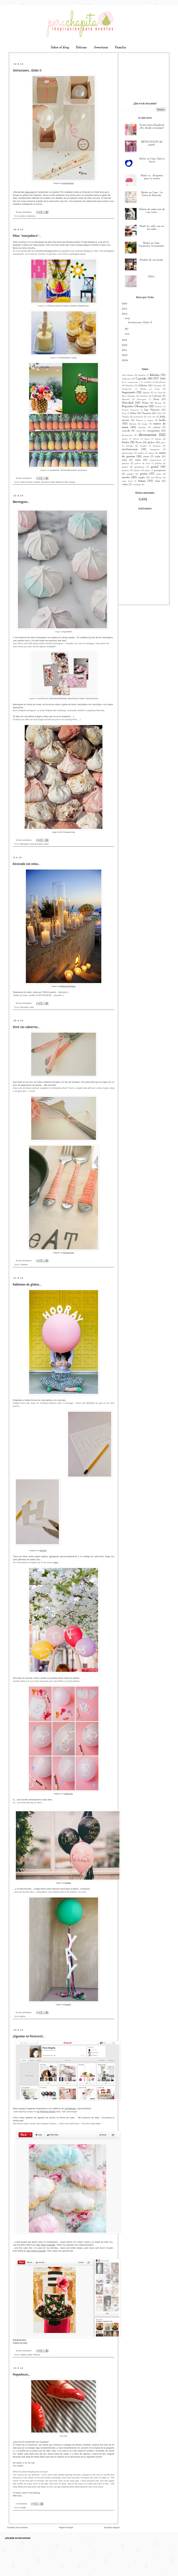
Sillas (133, 413)
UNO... (152, 277)
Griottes (82, 698)
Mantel (126, 399)
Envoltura (161, 382)
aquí (21, 2120)
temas (141, 481)
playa (147, 470)
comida (126, 431)
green (163, 443)
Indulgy (74, 358)
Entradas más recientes (17, 2527)
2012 (124, 345)
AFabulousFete (68, 1253)
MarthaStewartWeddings (58, 698)
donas (147, 439)
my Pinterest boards (46, 2111)
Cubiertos (24, 1264)
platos (137, 470)
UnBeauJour (68, 1794)
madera (141, 453)
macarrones (127, 453)
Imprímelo (128, 392)
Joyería (146, 393)
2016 (124, 304)
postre (46, 844)
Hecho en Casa (150, 389)
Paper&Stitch (67, 632)
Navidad (127, 402)
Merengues (24, 844)
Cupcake (36, 482)
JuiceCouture (82, 470)
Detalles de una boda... (152, 260)
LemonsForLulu (42, 698)
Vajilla (125, 417)
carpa (144, 424)
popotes (72, 482)
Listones (156, 396)
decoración (45, 482)
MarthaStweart (65, 358)
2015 (124, 309)
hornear (157, 446)
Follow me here (20, 2343)
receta (126, 477)
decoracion (127, 435)
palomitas (139, 467)
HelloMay (67, 1883)
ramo (158, 474)
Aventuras (101, 47)
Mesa (156, 399)
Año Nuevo (128, 375)
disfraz (136, 439)
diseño (125, 439)
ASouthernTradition (62, 306)
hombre (143, 446)
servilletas (156, 478)
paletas (125, 463)
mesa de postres (36, 844)
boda (162, 420)
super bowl (127, 481)
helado (129, 446)
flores (139, 442)
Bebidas (154, 375)
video (125, 484)
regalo (141, 477)
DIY (156, 378)
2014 (124, 314)
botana (132, 424)
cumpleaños (153, 431)
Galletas (23, 2355)
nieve (146, 456)
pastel (30, 2355)
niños (138, 460)
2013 (124, 340)
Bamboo (142, 375)
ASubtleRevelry (83, 306)
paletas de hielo (62, 482)
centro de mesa (26, 482)
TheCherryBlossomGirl (68, 470)
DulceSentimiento (91, 698)
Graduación (127, 389)
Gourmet (157, 386)
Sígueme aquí (19, 2339)
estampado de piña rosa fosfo (47, 242)
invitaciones (30, 216)
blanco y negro (144, 420)
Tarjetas (146, 413)
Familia (120, 47)
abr (126, 329)
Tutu (159, 413)
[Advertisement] (144, 76)
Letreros (144, 396)
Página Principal (66, 2527)
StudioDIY (73, 306)
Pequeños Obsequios (135, 406)
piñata (125, 470)
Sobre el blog (60, 47)
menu (151, 453)
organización (155, 460)
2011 (124, 350)
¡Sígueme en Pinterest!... (29, 2036)
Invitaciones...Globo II (27, 70)
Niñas (145, 403)
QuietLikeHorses (68, 183)
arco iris (151, 417)
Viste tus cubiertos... (26, 1027)
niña (157, 456)
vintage (137, 484)
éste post (29, 192)
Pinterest (51, 306)
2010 (125, 355)
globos (22, 216)
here (56, 1562)
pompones (160, 470)
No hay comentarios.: (24, 212)
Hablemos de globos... (27, 1284)
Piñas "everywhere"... (27, 235)
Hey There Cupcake (45, 2245)
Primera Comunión (130, 410)
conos (138, 431)
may (127, 318)
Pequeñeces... (22, 2374)
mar (127, 334)
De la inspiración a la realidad (136, 382)
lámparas (154, 449)
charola (142, 427)
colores (156, 427)
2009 (125, 360)
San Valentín (152, 410)
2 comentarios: (22, 2504)
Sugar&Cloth (54, 470)
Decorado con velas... (26, 864)
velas (32, 1007)
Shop (124, 413)
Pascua (158, 403)
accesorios (138, 417)
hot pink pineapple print (46, 251)
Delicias (81, 47)
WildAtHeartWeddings (68, 986)
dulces (158, 439)
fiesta (53, 482)
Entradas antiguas (112, 2527)
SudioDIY (67, 2004)
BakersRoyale (73, 698)
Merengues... (21, 502)
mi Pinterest (70, 2108)
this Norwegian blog (67, 832)
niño (124, 460)
